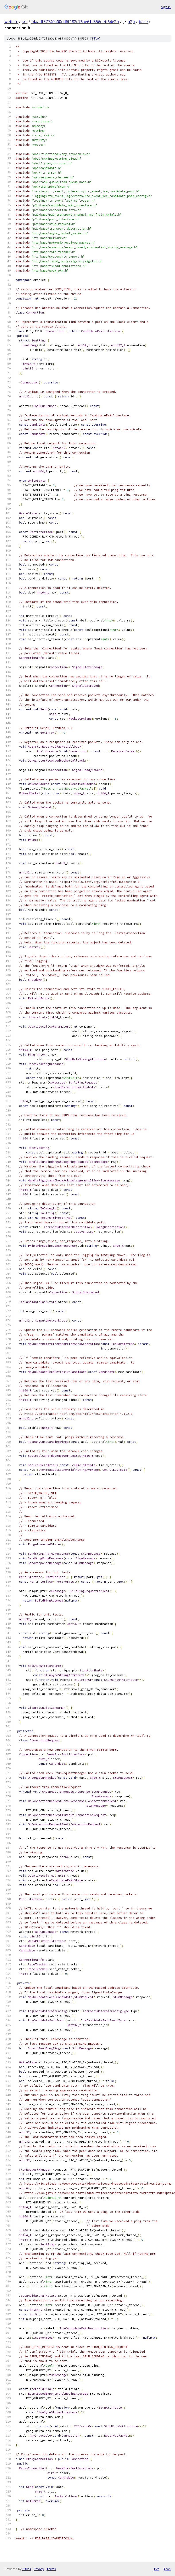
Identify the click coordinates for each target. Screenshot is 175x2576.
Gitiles (26, 2569)
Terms (51, 2569)
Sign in (166, 7)
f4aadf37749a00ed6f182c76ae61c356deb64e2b (75, 21)
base (143, 21)
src (24, 21)
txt (156, 2569)
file (95, 38)
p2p (131, 21)
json (167, 2569)
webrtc (11, 21)
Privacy (39, 2569)
